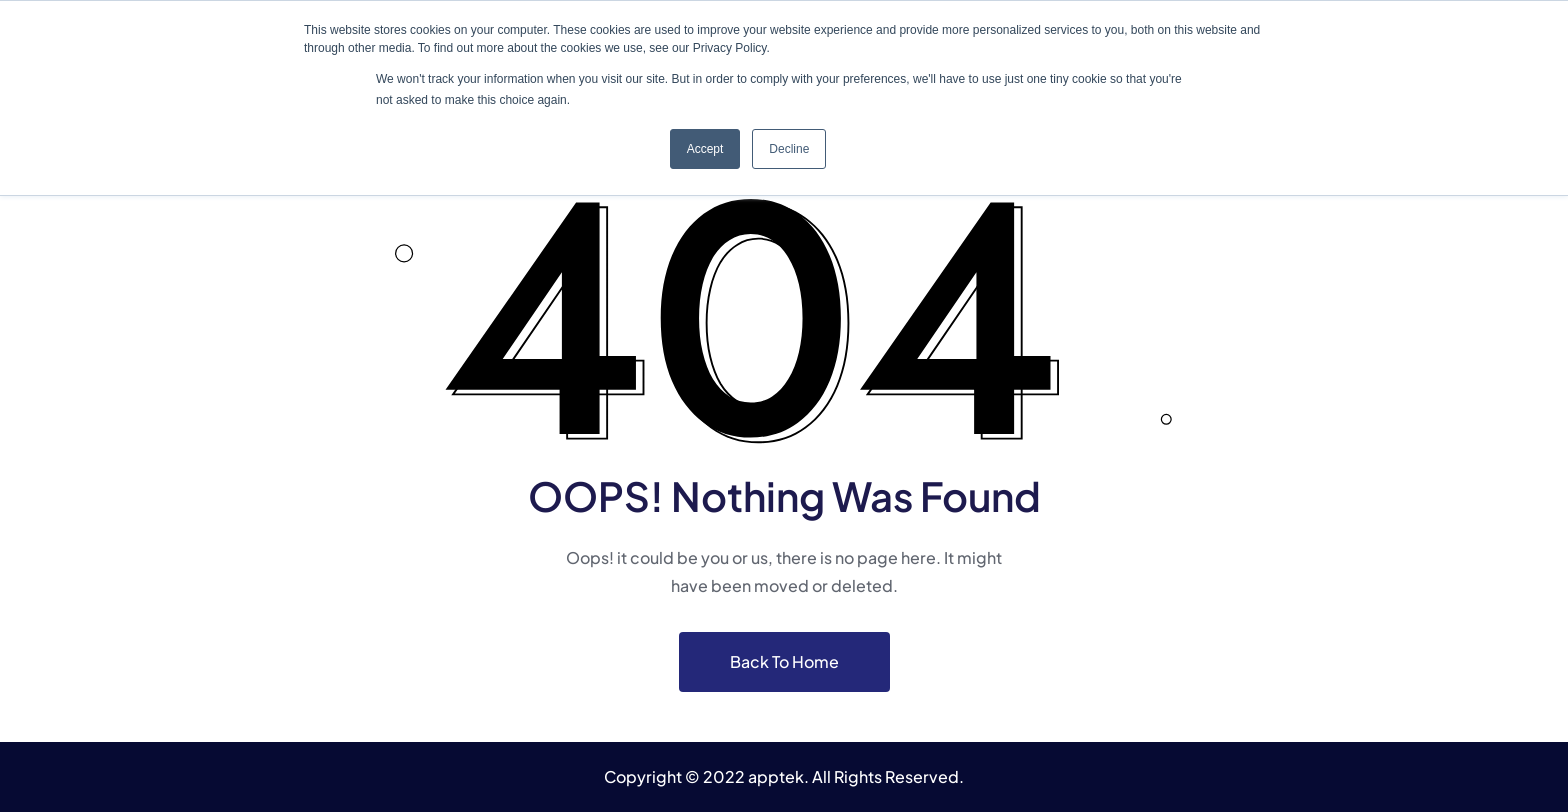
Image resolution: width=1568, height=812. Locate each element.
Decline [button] (789, 149)
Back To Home (784, 661)
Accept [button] (705, 149)
